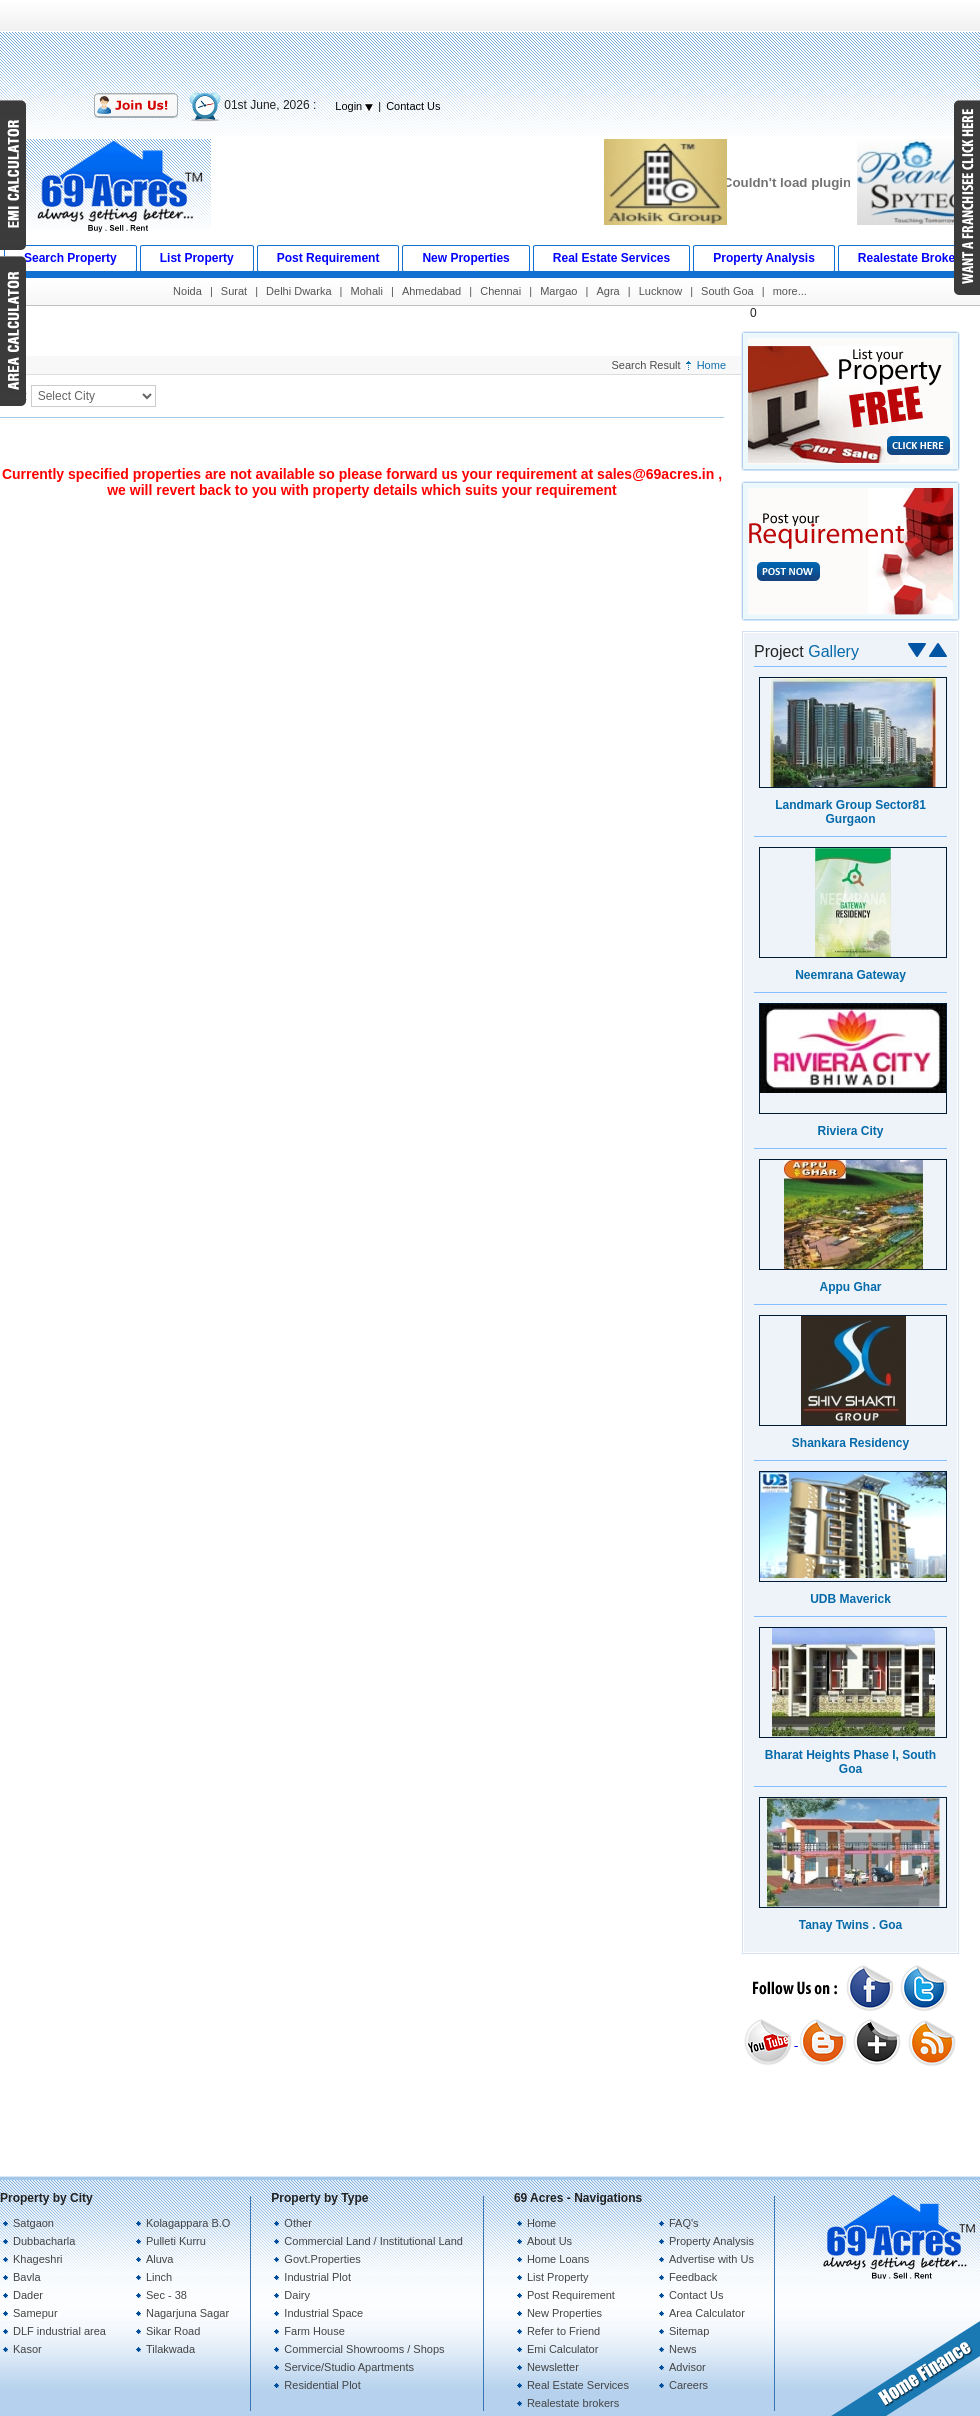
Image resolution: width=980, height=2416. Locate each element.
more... (790, 291)
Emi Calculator (563, 2349)
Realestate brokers (573, 2403)
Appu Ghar (851, 1287)
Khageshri (38, 2259)
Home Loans (558, 2259)
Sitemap (689, 2331)
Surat (234, 291)
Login (354, 106)
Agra (607, 291)
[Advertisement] (490, 45)
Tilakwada (170, 2349)
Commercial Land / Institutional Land (373, 2241)
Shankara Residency (850, 1443)
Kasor (27, 2349)
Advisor (687, 2367)
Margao (558, 291)
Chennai (500, 291)
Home (711, 365)
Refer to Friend (563, 2331)
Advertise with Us (711, 2259)
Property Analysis (711, 2241)
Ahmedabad (431, 291)
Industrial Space (323, 2313)
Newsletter (553, 2367)
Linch (159, 2277)
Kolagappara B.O (188, 2223)
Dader (28, 2295)
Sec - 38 (166, 2295)
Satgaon (33, 2223)
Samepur (35, 2313)
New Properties (564, 2313)
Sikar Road (173, 2331)
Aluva (160, 2259)
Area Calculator (707, 2313)
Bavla (27, 2277)
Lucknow (660, 291)
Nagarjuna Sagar (187, 2313)
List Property (558, 2277)
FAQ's (684, 2223)
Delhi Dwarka (298, 291)
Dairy (297, 2295)
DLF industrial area (59, 2331)
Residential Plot (322, 2385)
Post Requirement (571, 2295)
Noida (187, 291)
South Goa (727, 291)
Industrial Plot (317, 2277)
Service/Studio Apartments (349, 2367)
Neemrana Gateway (850, 975)
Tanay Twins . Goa (851, 1925)
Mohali (367, 291)
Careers (688, 2385)
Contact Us (413, 106)
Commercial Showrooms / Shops (364, 2349)
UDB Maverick (850, 1599)
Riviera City (850, 1131)
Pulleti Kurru (176, 2241)
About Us (549, 2241)
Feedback (693, 2277)
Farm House (314, 2331)
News (683, 2349)
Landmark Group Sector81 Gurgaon (850, 812)
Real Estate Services (578, 2385)
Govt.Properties (322, 2259)
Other (298, 2223)
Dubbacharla (44, 2241)
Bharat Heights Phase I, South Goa (850, 1762)
